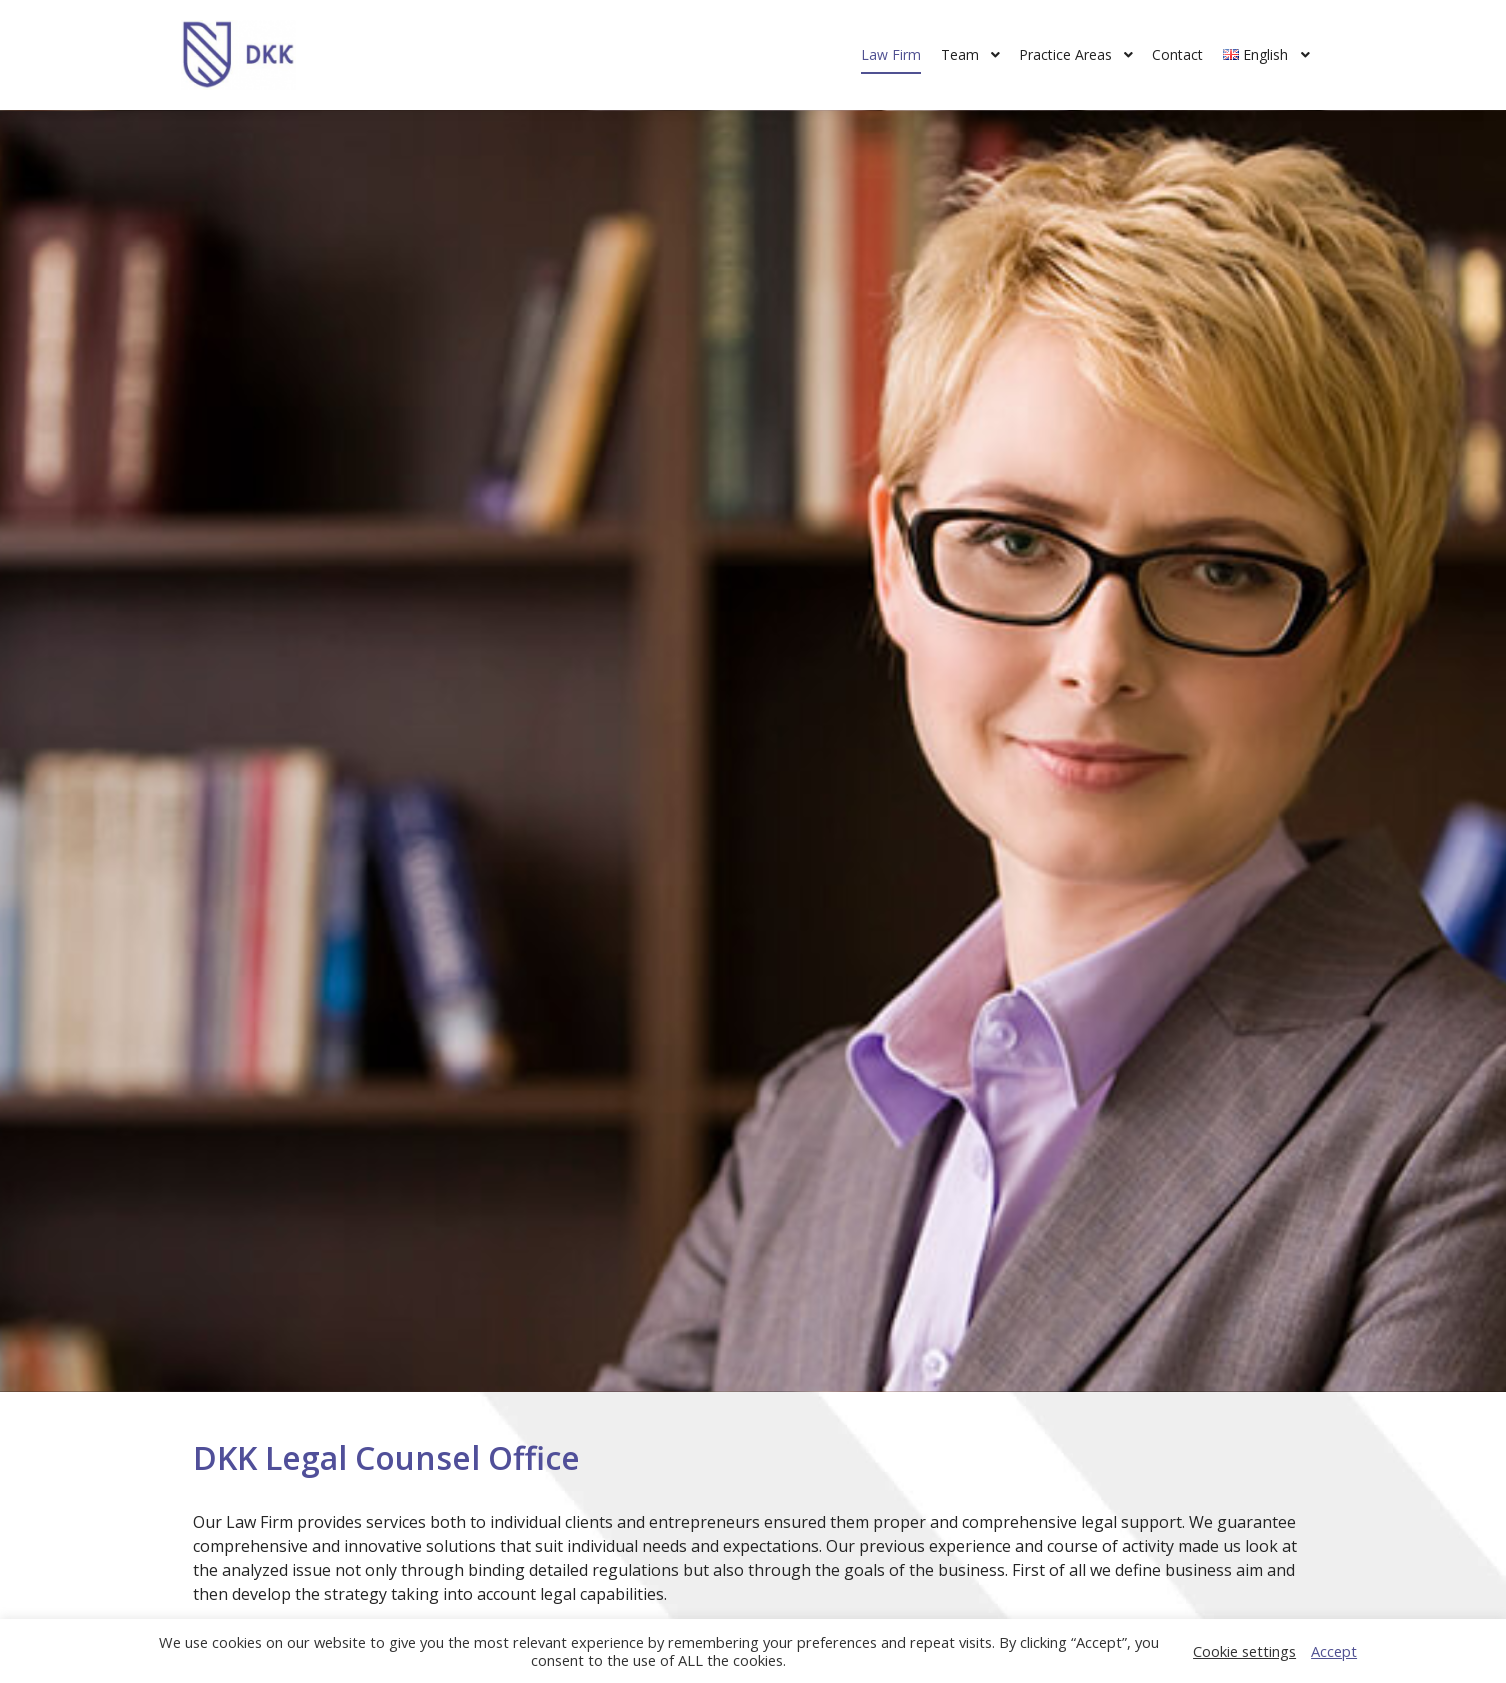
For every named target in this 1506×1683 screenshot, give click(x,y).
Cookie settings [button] (1244, 1651)
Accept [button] (1334, 1651)
